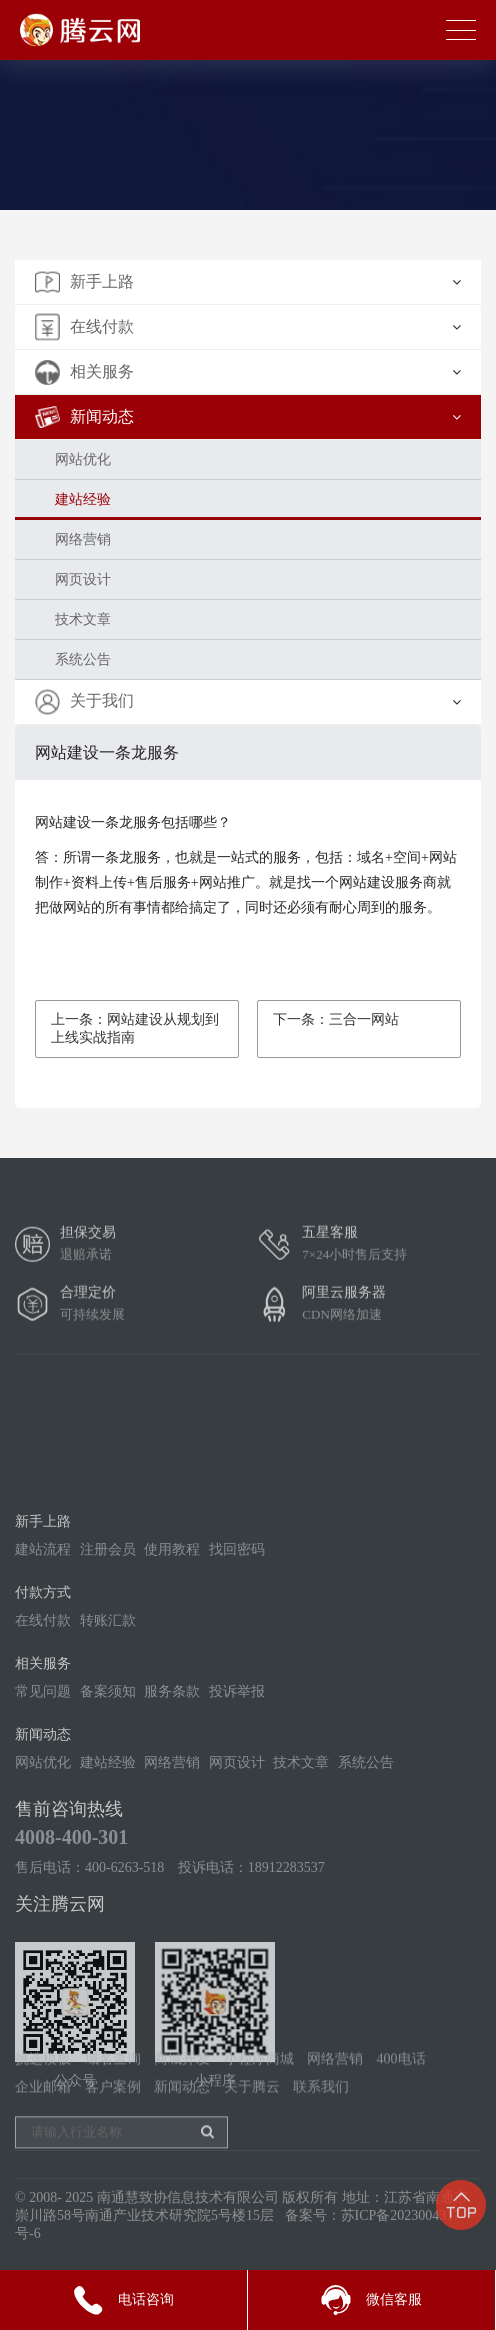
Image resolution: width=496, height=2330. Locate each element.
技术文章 (83, 619)
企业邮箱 (43, 2115)
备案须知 (108, 1807)
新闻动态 (182, 2115)
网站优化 (83, 459)
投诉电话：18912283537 (251, 1983)
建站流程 (43, 1665)
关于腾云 (252, 2115)
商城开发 (182, 2087)
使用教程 (172, 1665)
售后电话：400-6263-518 (89, 1983)
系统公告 (83, 659)
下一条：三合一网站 (336, 1019)
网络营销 (83, 539)
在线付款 (43, 1736)
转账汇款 (108, 1736)
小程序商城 (259, 2087)
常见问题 (43, 1807)
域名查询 (113, 2087)
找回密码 (237, 1665)
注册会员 (108, 1665)
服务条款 (172, 1807)
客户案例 (113, 2115)
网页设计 (83, 579)
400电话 (401, 2087)
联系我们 (321, 2115)
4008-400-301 (71, 1953)
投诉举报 (237, 1807)
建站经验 (83, 499)
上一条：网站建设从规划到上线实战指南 (135, 1028)
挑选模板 (43, 2087)
